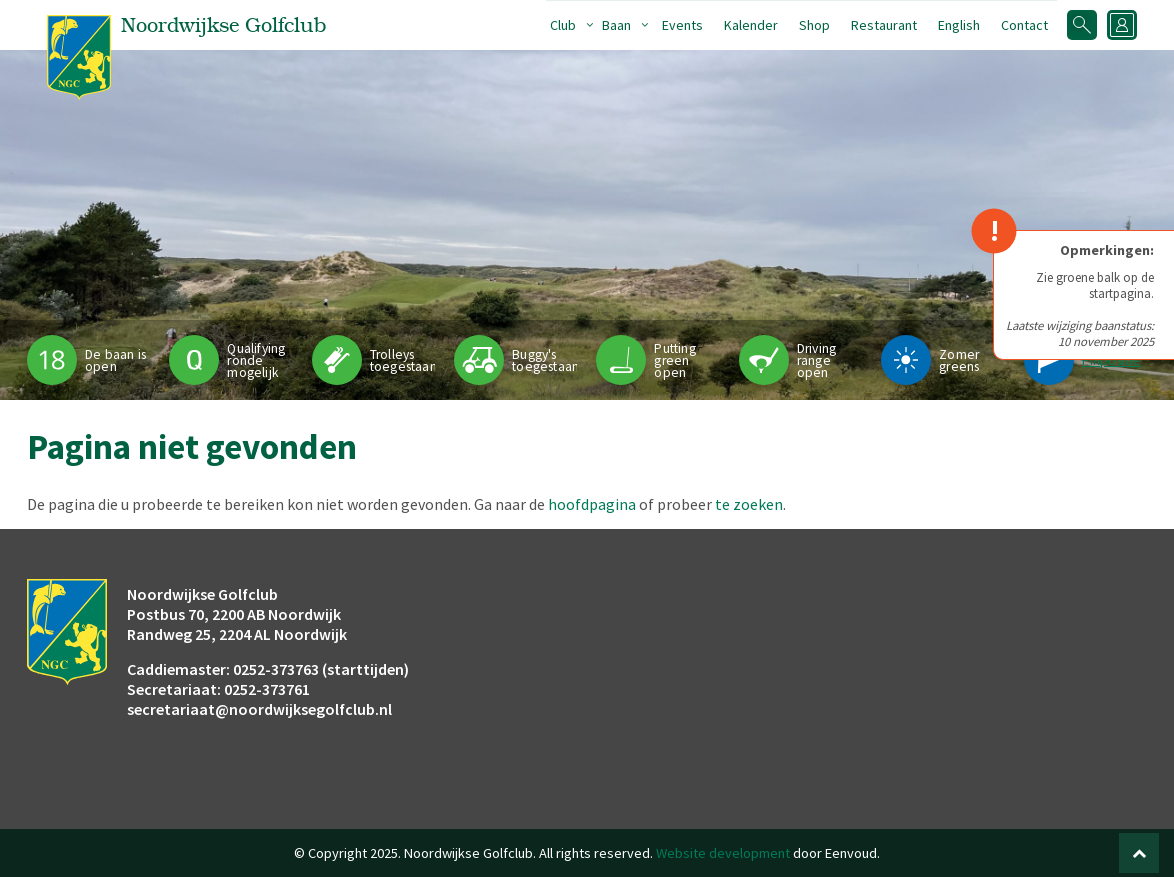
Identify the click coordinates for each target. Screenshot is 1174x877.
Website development (723, 853)
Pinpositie (1111, 360)
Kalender (751, 25)
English (959, 25)
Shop (814, 25)
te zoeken (749, 504)
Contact (1024, 25)
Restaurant (884, 25)
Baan (616, 25)
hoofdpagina (592, 504)
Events (682, 25)
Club (563, 25)
